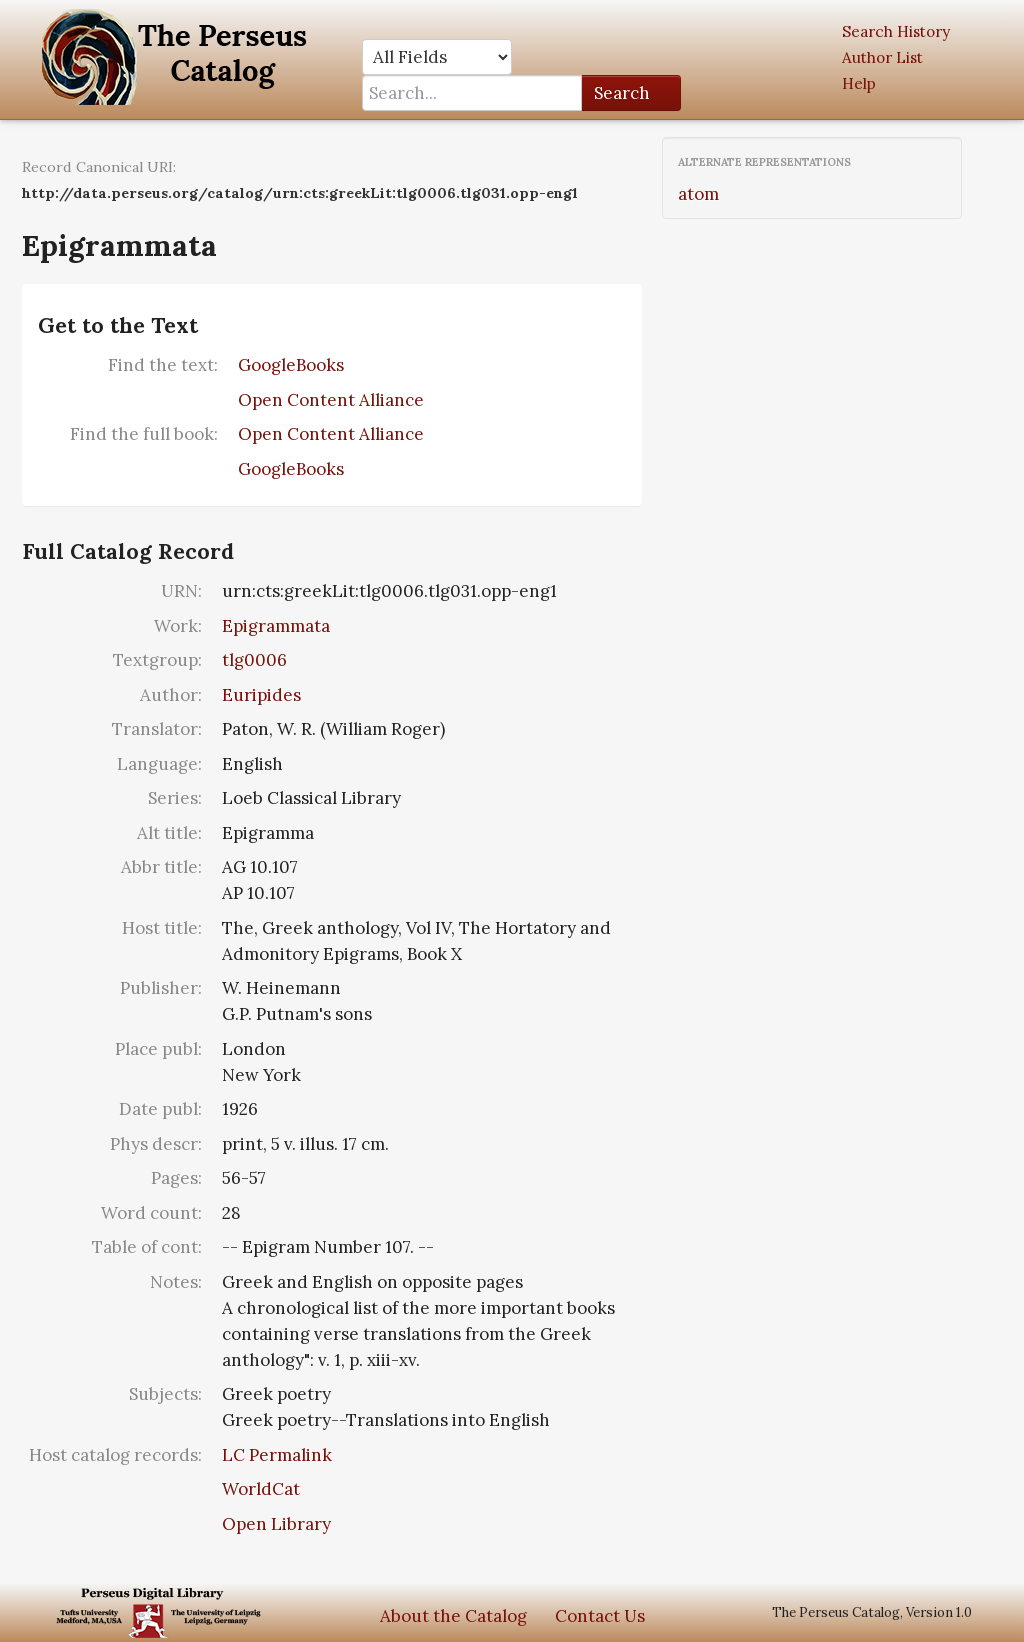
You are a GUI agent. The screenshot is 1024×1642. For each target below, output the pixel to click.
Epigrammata (276, 626)
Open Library (276, 1524)
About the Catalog (453, 1616)
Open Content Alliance (331, 400)
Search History (896, 31)
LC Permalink (277, 1455)
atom (698, 194)
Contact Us (600, 1616)
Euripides (261, 695)
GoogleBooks (291, 365)
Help (859, 83)
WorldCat (261, 1489)
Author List (882, 57)
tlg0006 (254, 660)
